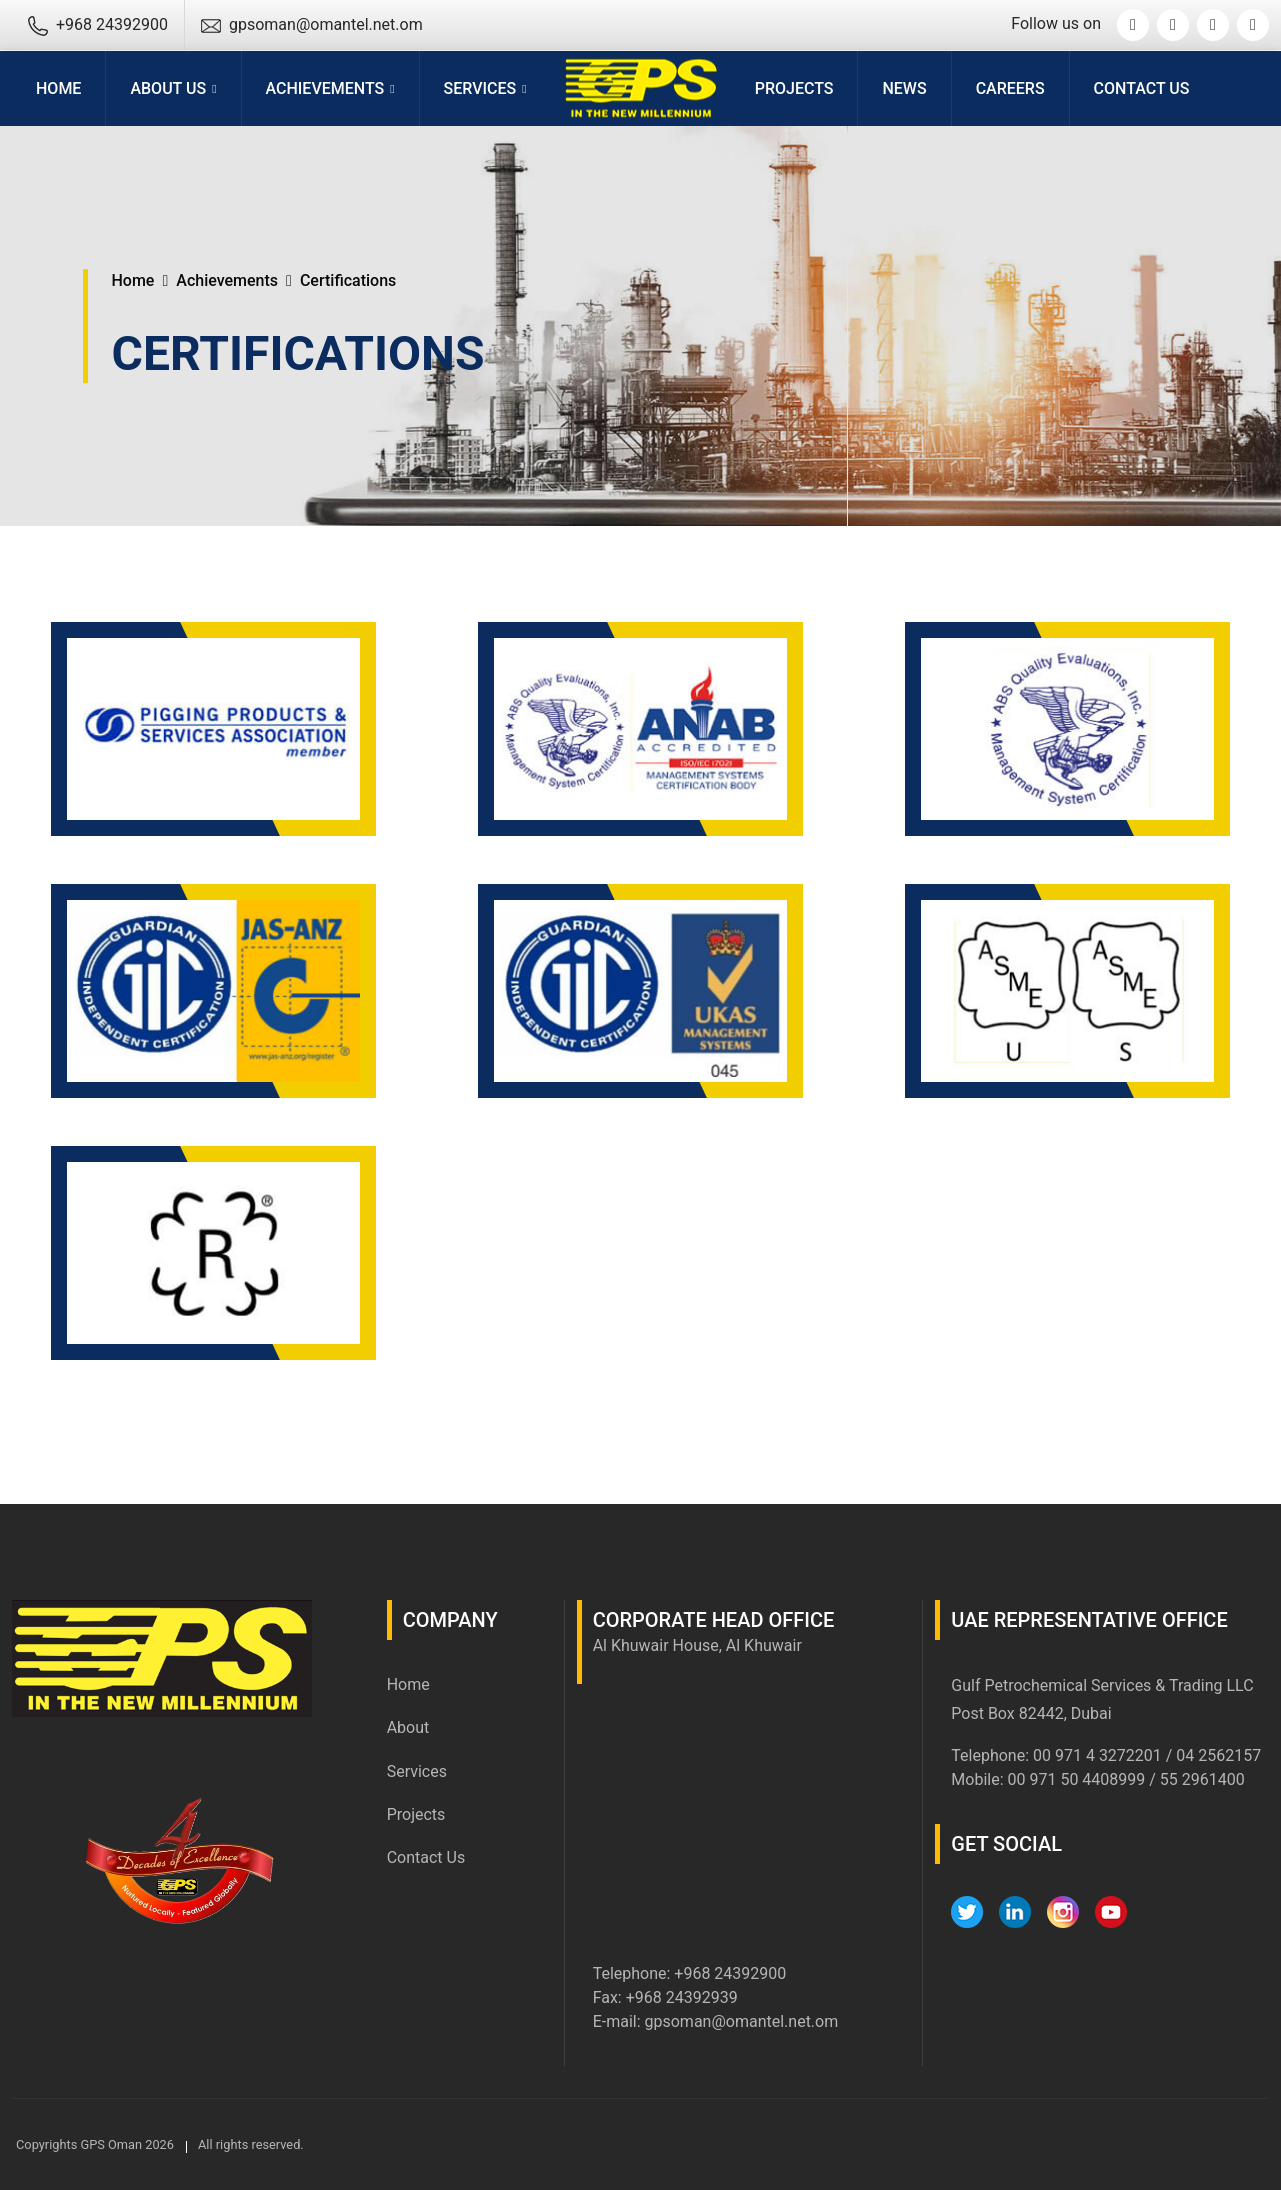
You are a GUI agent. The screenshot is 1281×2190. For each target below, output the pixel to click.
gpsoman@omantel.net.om (742, 2021)
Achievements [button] (325, 88)
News (904, 88)
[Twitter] (1133, 25)
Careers (1010, 88)
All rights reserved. (251, 2144)
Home (58, 88)
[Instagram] (1213, 25)
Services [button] (480, 88)
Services (417, 1771)
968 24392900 (734, 1973)
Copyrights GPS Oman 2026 (95, 2144)
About (408, 1727)
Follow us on (1056, 23)
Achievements (227, 280)
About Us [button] (168, 88)
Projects (794, 88)
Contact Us (1142, 88)
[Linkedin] (1173, 25)
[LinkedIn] (1015, 1912)
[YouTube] (1253, 25)
